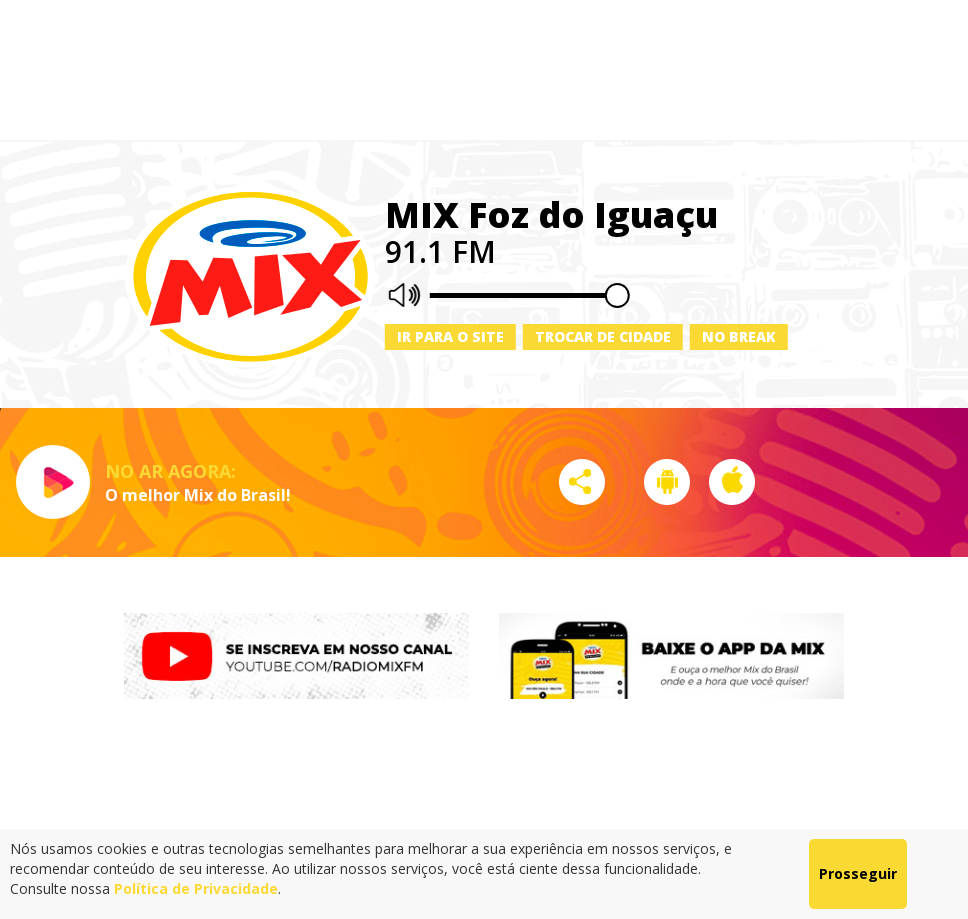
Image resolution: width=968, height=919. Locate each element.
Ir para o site (450, 336)
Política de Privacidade (196, 888)
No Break (739, 336)
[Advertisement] (484, 70)
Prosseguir (858, 873)
